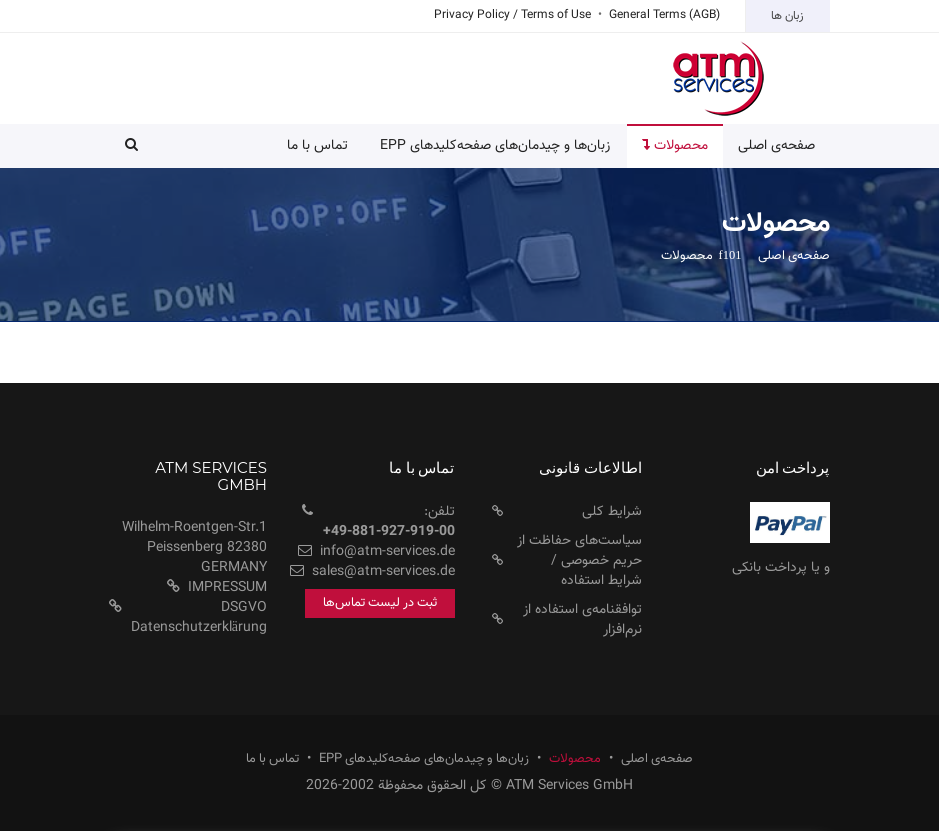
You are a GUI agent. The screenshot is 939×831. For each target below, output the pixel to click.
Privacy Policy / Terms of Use (512, 15)
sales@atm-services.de (383, 572)
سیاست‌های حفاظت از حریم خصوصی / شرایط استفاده (579, 561)
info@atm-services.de (387, 552)
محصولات (575, 759)
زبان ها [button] (787, 16)
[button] (131, 146)
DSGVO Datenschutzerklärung (199, 618)
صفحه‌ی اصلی (776, 146)
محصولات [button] (675, 146)
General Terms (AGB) (664, 15)
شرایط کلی (612, 512)
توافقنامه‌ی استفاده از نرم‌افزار (582, 620)
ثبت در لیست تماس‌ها (380, 603)
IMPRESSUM (227, 588)
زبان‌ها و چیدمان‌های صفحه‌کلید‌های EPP (495, 146)
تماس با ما (317, 146)
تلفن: (389, 522)
